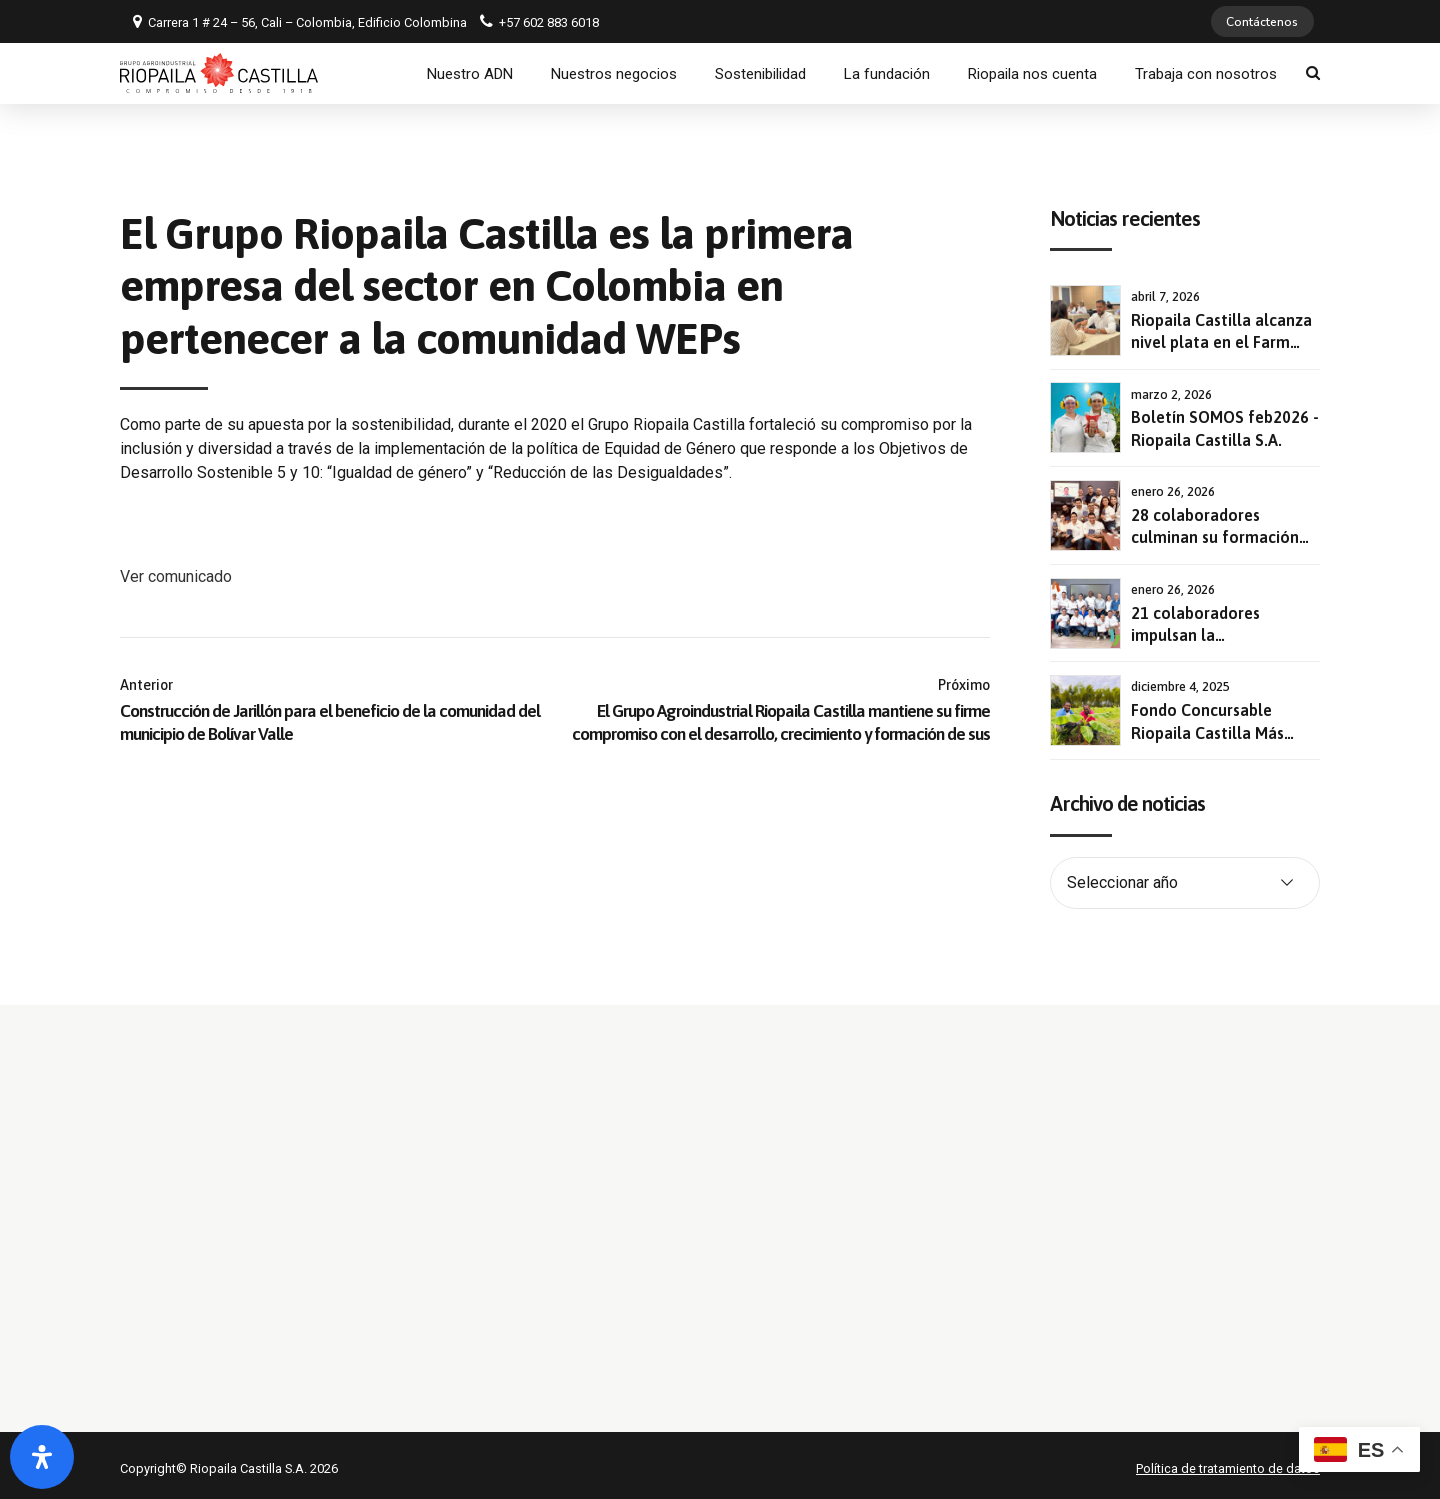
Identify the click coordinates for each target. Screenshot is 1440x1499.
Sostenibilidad (760, 73)
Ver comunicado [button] (176, 569)
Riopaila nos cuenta (1032, 73)
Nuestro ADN (470, 73)
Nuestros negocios (614, 73)
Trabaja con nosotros (1206, 73)
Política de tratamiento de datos (1228, 1461)
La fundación (887, 73)
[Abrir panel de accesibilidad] (42, 1457)
